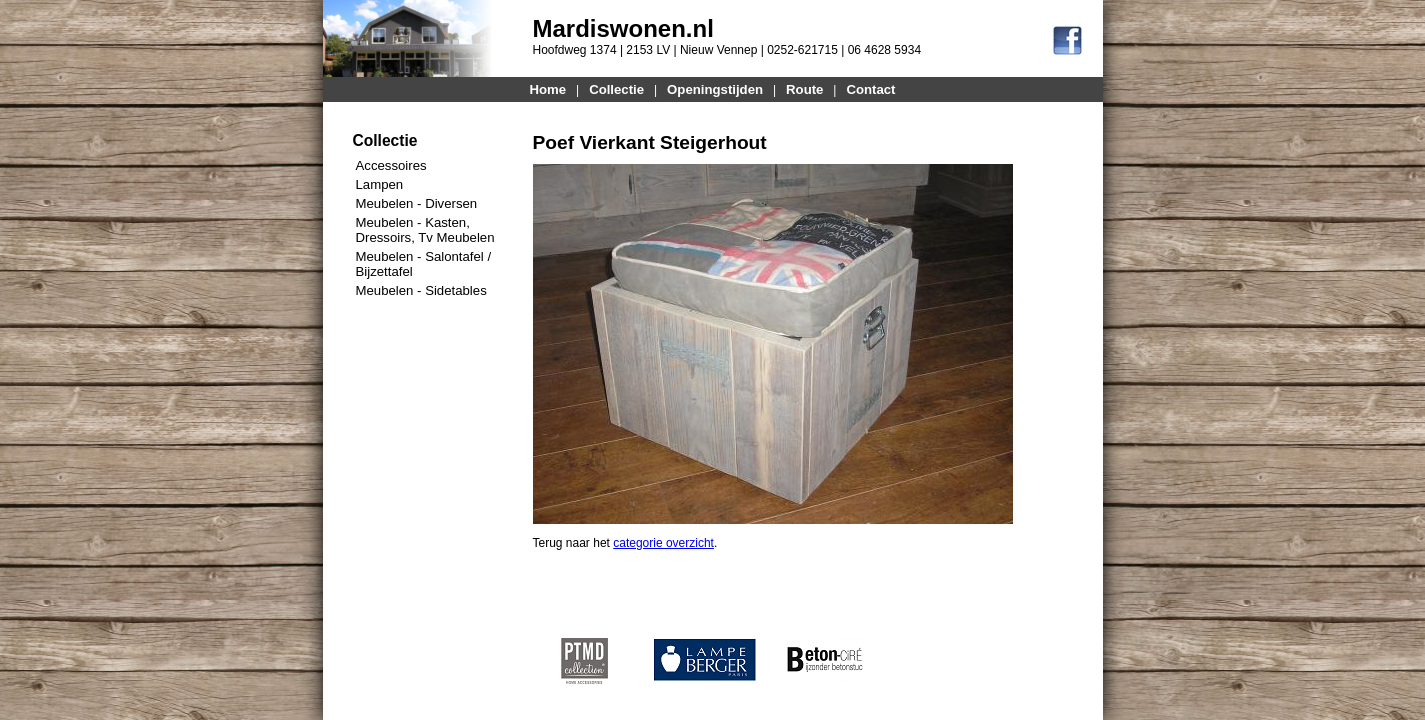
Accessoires (391, 165)
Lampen (380, 184)
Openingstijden (715, 89)
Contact (870, 89)
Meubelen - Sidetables (421, 290)
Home (548, 89)
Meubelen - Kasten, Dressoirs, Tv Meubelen (425, 230)
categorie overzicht (663, 543)
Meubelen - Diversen (417, 203)
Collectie (616, 89)
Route (804, 89)
